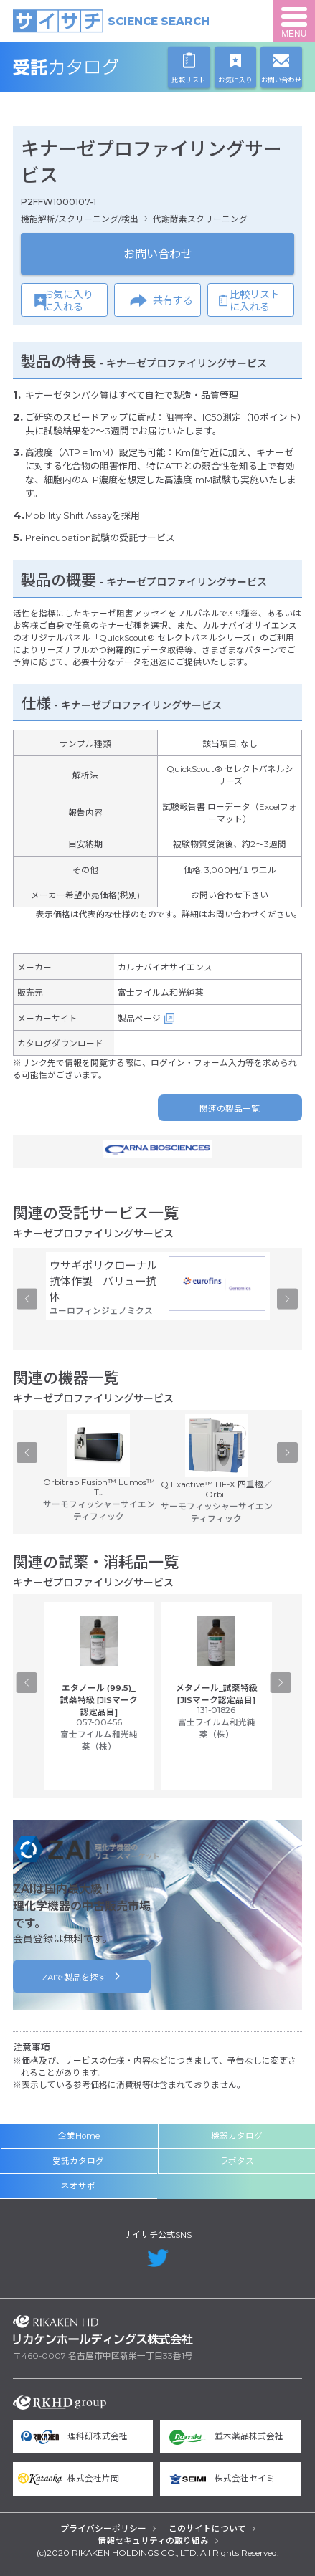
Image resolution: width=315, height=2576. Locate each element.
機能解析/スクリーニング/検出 (79, 219)
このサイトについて (207, 2529)
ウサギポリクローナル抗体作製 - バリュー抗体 (103, 1281)
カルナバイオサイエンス (165, 968)
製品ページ (139, 1018)
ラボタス (237, 2161)
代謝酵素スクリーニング (200, 219)
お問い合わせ (157, 254)
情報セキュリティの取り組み (153, 2541)
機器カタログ (237, 2136)
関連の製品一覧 (229, 1109)
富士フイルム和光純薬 (161, 993)
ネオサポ (78, 2186)
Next (287, 1299)
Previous (27, 1299)
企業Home (79, 2136)
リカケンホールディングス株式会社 (103, 2329)
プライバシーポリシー (103, 2529)
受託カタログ (103, 67)
